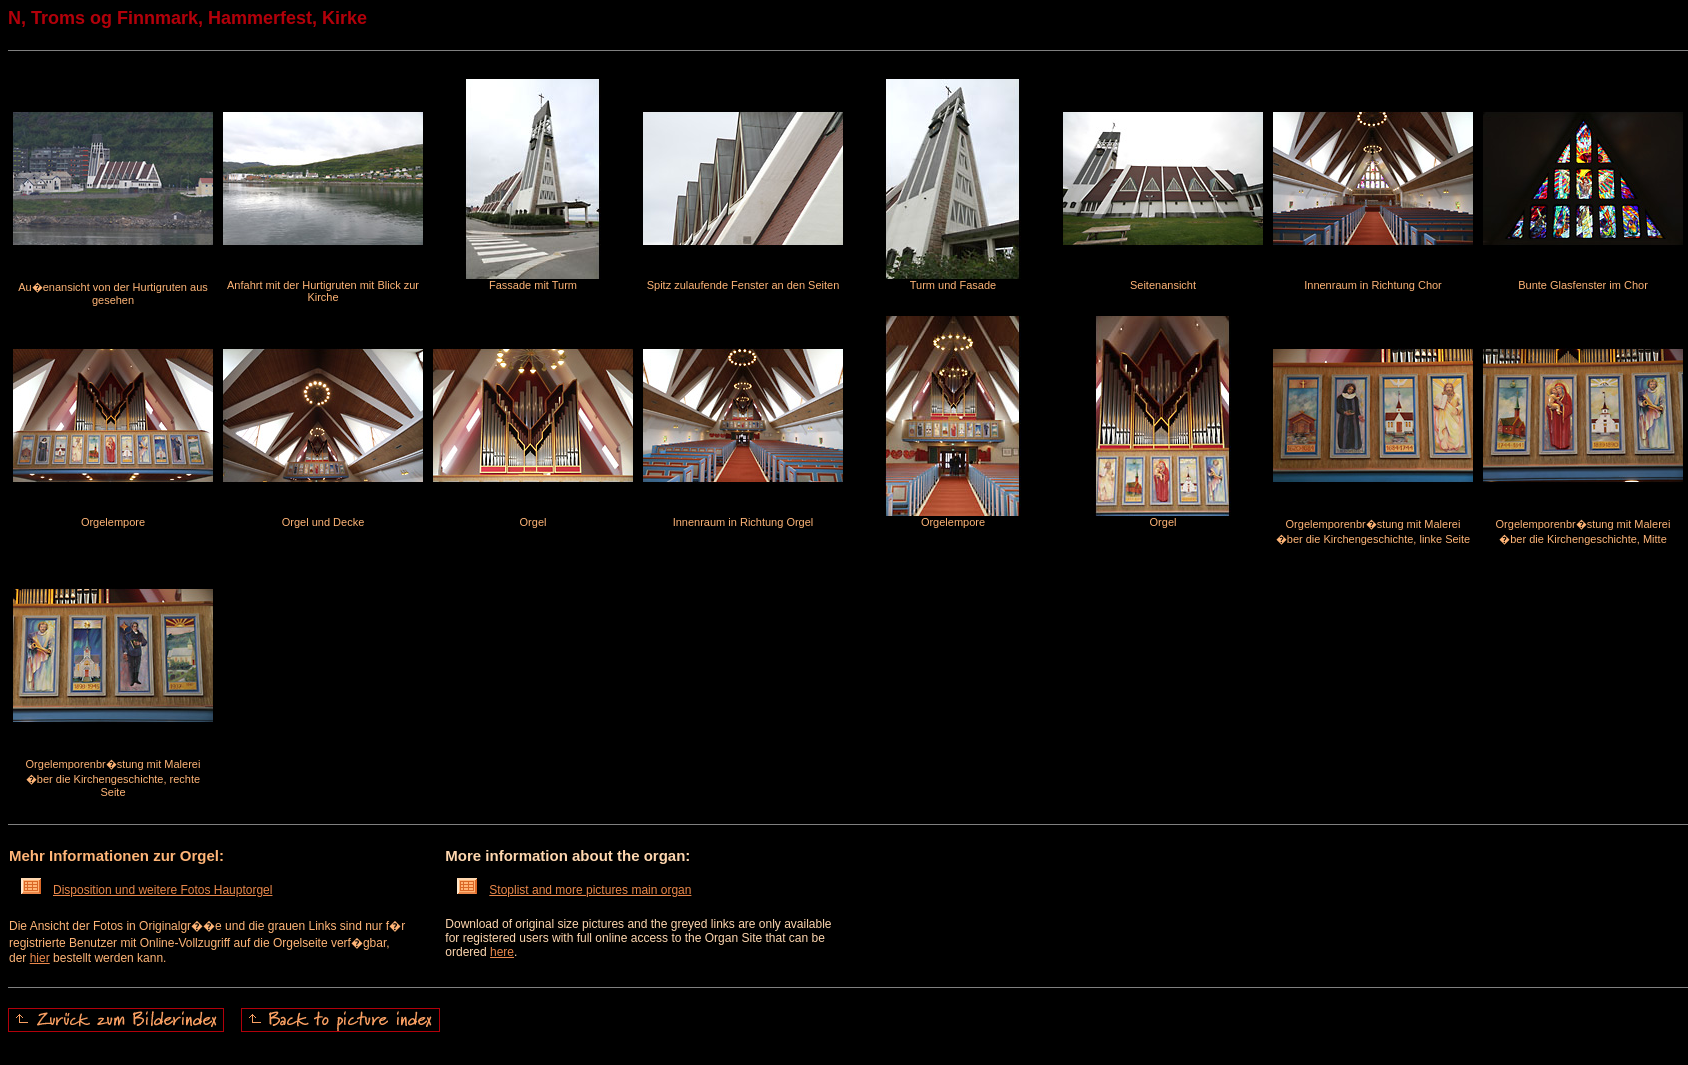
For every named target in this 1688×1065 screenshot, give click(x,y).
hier (40, 958)
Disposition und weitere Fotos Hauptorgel (146, 890)
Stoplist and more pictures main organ (574, 890)
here (502, 952)
